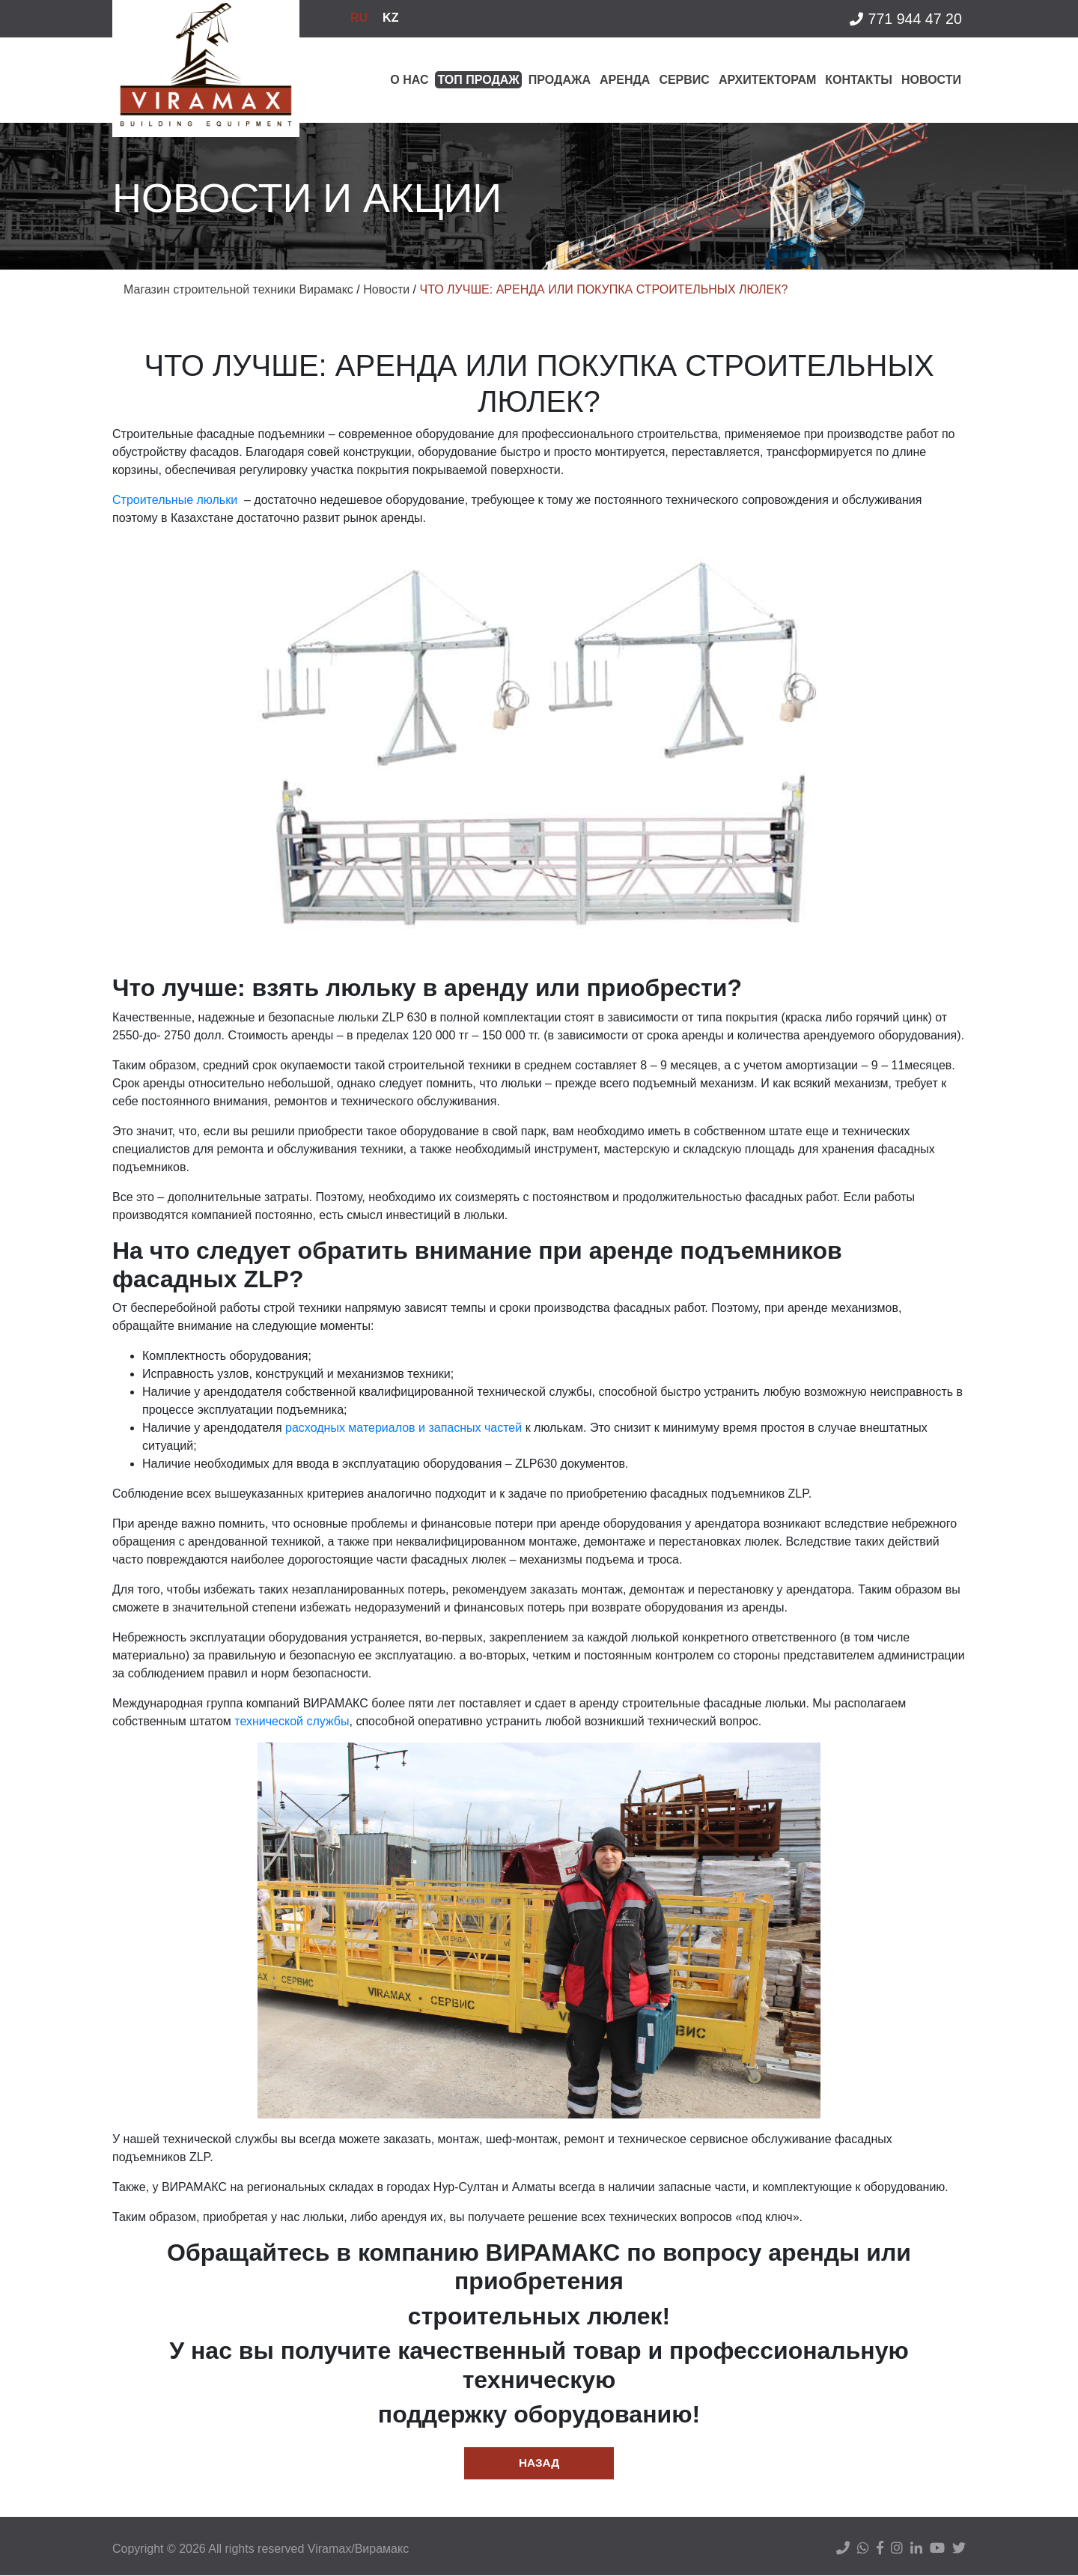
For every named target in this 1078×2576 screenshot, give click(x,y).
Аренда (625, 79)
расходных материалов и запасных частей (403, 1427)
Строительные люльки (174, 499)
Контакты (858, 79)
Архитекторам (767, 79)
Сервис (684, 79)
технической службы (291, 1721)
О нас (409, 79)
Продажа (560, 79)
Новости (931, 79)
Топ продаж (478, 79)
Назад (539, 2463)
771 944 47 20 (903, 20)
